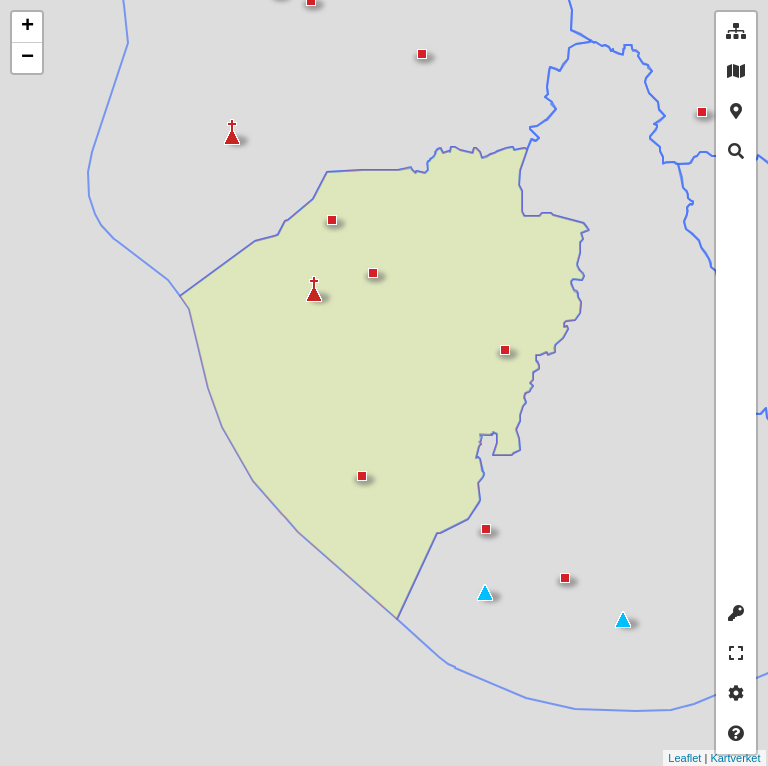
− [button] (27, 58)
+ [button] (27, 27)
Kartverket (688, 758)
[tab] (736, 32)
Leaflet (637, 758)
